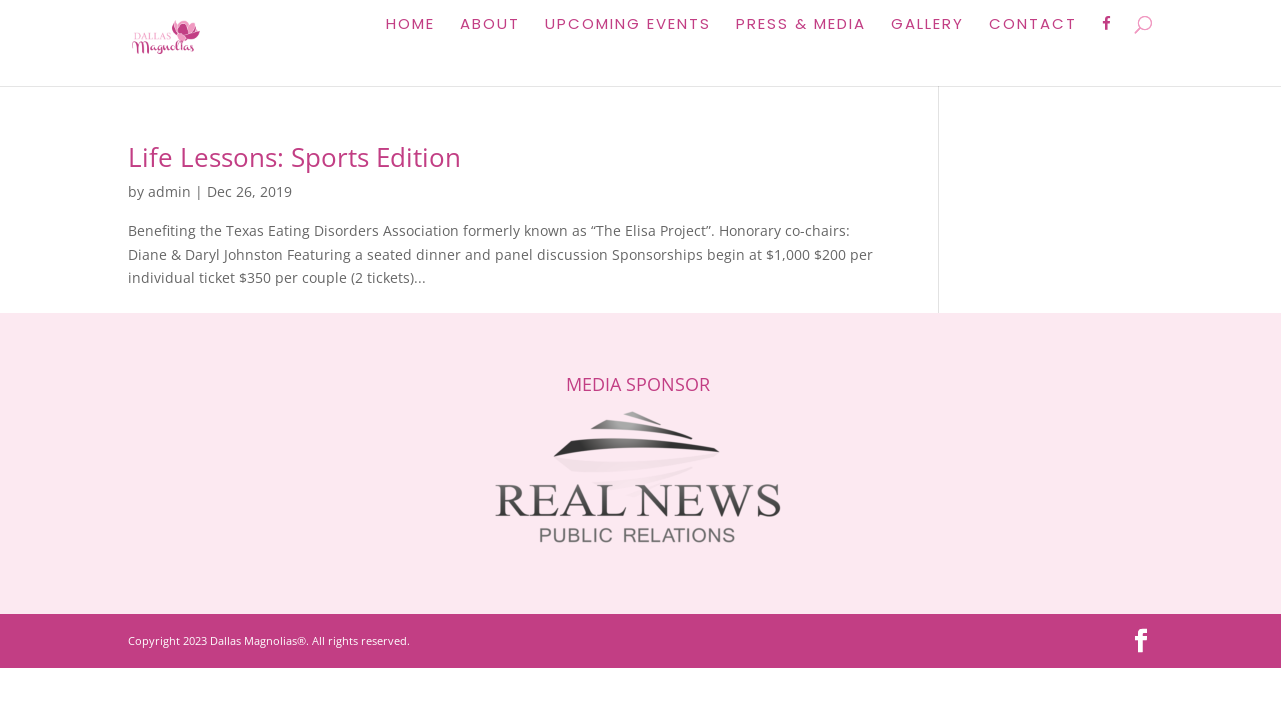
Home (410, 25)
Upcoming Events (628, 25)
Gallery (927, 25)
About (490, 25)
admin (169, 191)
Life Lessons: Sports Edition (294, 157)
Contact (1033, 25)
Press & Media (801, 25)
